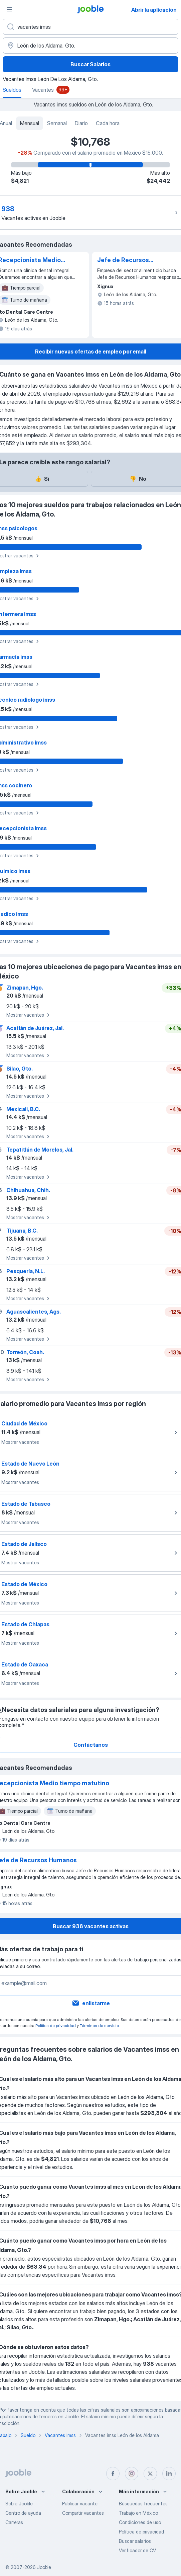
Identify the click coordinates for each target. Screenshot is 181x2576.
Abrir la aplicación (154, 9)
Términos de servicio (99, 2025)
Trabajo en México (138, 2513)
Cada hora (108, 123)
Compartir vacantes (83, 2513)
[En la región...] (90, 45)
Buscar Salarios (90, 64)
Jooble (44, 2567)
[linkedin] (169, 2473)
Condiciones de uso (140, 2522)
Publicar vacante (80, 2503)
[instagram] (131, 2473)
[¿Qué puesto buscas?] (90, 27)
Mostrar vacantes (28, 1015)
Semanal (57, 123)
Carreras (14, 2522)
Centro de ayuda (23, 2513)
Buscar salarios (135, 2541)
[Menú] (9, 9)
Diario (81, 123)
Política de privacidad (55, 2025)
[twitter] (150, 2473)
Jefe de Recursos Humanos (123, 260)
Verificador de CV (137, 2550)
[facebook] (113, 2473)
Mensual (29, 123)
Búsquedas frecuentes (143, 2503)
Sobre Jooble (19, 2503)
